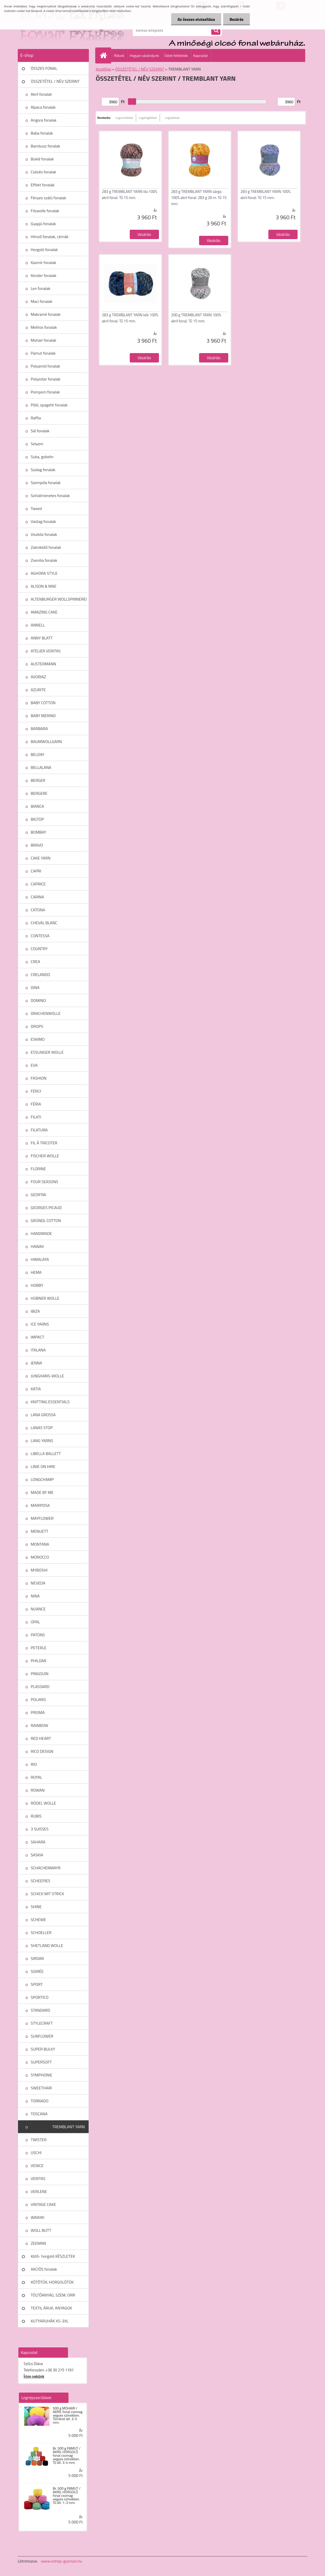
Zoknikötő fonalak (46, 547)
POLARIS (38, 1699)
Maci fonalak (41, 301)
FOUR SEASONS (44, 1182)
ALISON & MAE (43, 586)
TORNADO (39, 2101)
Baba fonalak (42, 133)
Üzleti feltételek (176, 55)
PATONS (38, 1635)
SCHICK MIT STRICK (47, 1894)
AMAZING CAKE (44, 612)
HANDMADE (41, 1233)
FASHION (38, 1078)
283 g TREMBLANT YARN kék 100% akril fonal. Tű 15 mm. (130, 318)
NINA (35, 1596)
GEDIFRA (38, 1195)
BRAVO (37, 845)
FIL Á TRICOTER (44, 1143)
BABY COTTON (43, 703)
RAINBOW (39, 1725)
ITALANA (38, 1350)
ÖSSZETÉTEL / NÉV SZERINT (55, 81)
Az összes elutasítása (196, 19)
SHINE (36, 1907)
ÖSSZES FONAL (44, 68)
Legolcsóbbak (124, 117)
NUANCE (38, 1609)
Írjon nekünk (34, 2376)
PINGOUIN (39, 1674)
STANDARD (40, 2010)
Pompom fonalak (45, 392)
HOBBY (37, 1285)
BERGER (38, 780)
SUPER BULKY (43, 2049)
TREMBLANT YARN (68, 2127)
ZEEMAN (38, 2243)
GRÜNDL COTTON (46, 1220)
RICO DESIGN (42, 1751)
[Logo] (53, 30)
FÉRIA (36, 1104)
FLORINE (38, 1169)
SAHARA (38, 1842)
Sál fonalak (40, 431)
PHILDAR (38, 1661)
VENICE (37, 2165)
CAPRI (36, 871)
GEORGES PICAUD (46, 1207)
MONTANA (40, 1544)
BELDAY (37, 754)
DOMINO (38, 1000)
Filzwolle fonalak (45, 211)
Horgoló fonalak (44, 249)
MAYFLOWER (42, 1518)
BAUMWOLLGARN (46, 741)
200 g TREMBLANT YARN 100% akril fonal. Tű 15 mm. (196, 318)
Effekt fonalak (43, 185)
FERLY (36, 1091)
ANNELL (38, 625)
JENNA (36, 1363)
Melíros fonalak (44, 327)
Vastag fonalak (43, 521)
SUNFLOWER (42, 2036)
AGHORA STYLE (44, 573)
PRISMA (38, 1712)
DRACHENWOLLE (46, 1013)
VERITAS (38, 2178)
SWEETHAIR (41, 2088)
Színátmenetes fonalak (50, 495)
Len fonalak (40, 288)
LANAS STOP (42, 1428)
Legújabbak (172, 117)
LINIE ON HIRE (43, 1466)
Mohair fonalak (43, 340)
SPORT (37, 1984)
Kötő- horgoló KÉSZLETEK (53, 2256)
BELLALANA (41, 767)
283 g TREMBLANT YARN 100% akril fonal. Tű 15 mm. (265, 195)
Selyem (37, 444)
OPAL (35, 1622)
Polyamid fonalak (45, 366)
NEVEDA (38, 1583)
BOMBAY (38, 832)
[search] (215, 30)
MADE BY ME (42, 1492)
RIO (34, 1764)
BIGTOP (37, 819)
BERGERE (39, 793)
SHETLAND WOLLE (47, 1945)
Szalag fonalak (43, 470)
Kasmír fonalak (43, 262)
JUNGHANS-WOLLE (47, 1376)
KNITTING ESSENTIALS (50, 1402)
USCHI (36, 2153)
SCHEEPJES (40, 1881)
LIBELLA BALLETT (46, 1453)
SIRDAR (37, 1958)
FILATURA (39, 1130)
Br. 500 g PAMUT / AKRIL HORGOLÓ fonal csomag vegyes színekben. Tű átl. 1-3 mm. (66, 2495)
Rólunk (119, 55)
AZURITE (38, 690)
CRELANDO (40, 974)
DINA (35, 987)
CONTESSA (40, 936)
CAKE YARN (41, 858)
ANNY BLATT (42, 638)
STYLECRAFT (42, 2023)
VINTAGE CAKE (43, 2204)
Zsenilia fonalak (44, 560)
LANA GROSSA (43, 1415)
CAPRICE (38, 884)
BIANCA (37, 806)
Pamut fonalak (43, 353)
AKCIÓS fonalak (44, 2269)
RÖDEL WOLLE (43, 1803)
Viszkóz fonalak (44, 534)
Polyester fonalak (45, 379)
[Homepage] (105, 55)
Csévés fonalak (43, 172)
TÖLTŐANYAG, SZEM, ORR (53, 2295)
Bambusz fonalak (45, 146)
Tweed (36, 508)
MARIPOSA (40, 1505)
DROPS (37, 1026)
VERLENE (39, 2191)
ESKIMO (38, 1039)
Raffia (36, 418)
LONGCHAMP (42, 1479)
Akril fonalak (41, 94)
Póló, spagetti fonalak (49, 405)
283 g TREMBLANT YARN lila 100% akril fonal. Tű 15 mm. (129, 195)
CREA (35, 962)
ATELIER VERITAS (46, 651)
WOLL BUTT (41, 2230)
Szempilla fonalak (46, 483)
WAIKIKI (37, 2217)
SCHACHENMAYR (45, 1868)
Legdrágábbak (148, 117)
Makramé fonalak (45, 314)
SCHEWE (38, 1920)
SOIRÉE (37, 1971)
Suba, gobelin (42, 457)
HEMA (36, 1272)
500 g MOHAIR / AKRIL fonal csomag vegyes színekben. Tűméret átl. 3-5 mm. (68, 2415)
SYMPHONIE (41, 2075)
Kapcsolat (200, 55)
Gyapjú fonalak (43, 224)
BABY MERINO (43, 716)
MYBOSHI (39, 1570)
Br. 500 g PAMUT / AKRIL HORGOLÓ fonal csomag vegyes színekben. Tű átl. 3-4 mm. (66, 2455)
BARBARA (39, 728)
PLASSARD (40, 1686)
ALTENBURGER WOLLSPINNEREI (59, 599)
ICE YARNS (40, 1324)
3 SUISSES (39, 1829)
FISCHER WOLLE (45, 1156)
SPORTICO (39, 1997)
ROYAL (36, 1777)
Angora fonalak (43, 120)
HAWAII (37, 1246)
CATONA (38, 910)
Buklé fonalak (42, 159)
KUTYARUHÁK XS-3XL (49, 2321)
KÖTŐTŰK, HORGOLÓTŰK (52, 2282)
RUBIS (36, 1816)
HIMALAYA (40, 1259)
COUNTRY (39, 949)
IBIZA (35, 1311)
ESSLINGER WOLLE (47, 1052)
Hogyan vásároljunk (144, 55)
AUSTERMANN (43, 664)
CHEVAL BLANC (44, 923)
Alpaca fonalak (43, 107)
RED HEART (41, 1738)
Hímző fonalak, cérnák (49, 237)
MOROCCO (40, 1557)
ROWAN (38, 1790)
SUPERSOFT (41, 2062)
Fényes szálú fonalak (48, 198)
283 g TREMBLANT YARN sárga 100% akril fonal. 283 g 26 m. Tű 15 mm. (199, 198)
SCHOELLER (41, 1932)
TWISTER (38, 2140)
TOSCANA (39, 2114)
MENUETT (39, 1531)
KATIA (36, 1389)
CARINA (37, 897)
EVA (34, 1065)
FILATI (36, 1117)
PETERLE (38, 1648)
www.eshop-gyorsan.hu (61, 2561)
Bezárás (236, 19)
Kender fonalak (43, 275)
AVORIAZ (38, 677)
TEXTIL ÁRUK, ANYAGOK (51, 2308)
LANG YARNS (42, 1441)
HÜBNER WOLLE (45, 1298)
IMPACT (37, 1337)
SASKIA (37, 1855)
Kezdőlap (103, 69)
